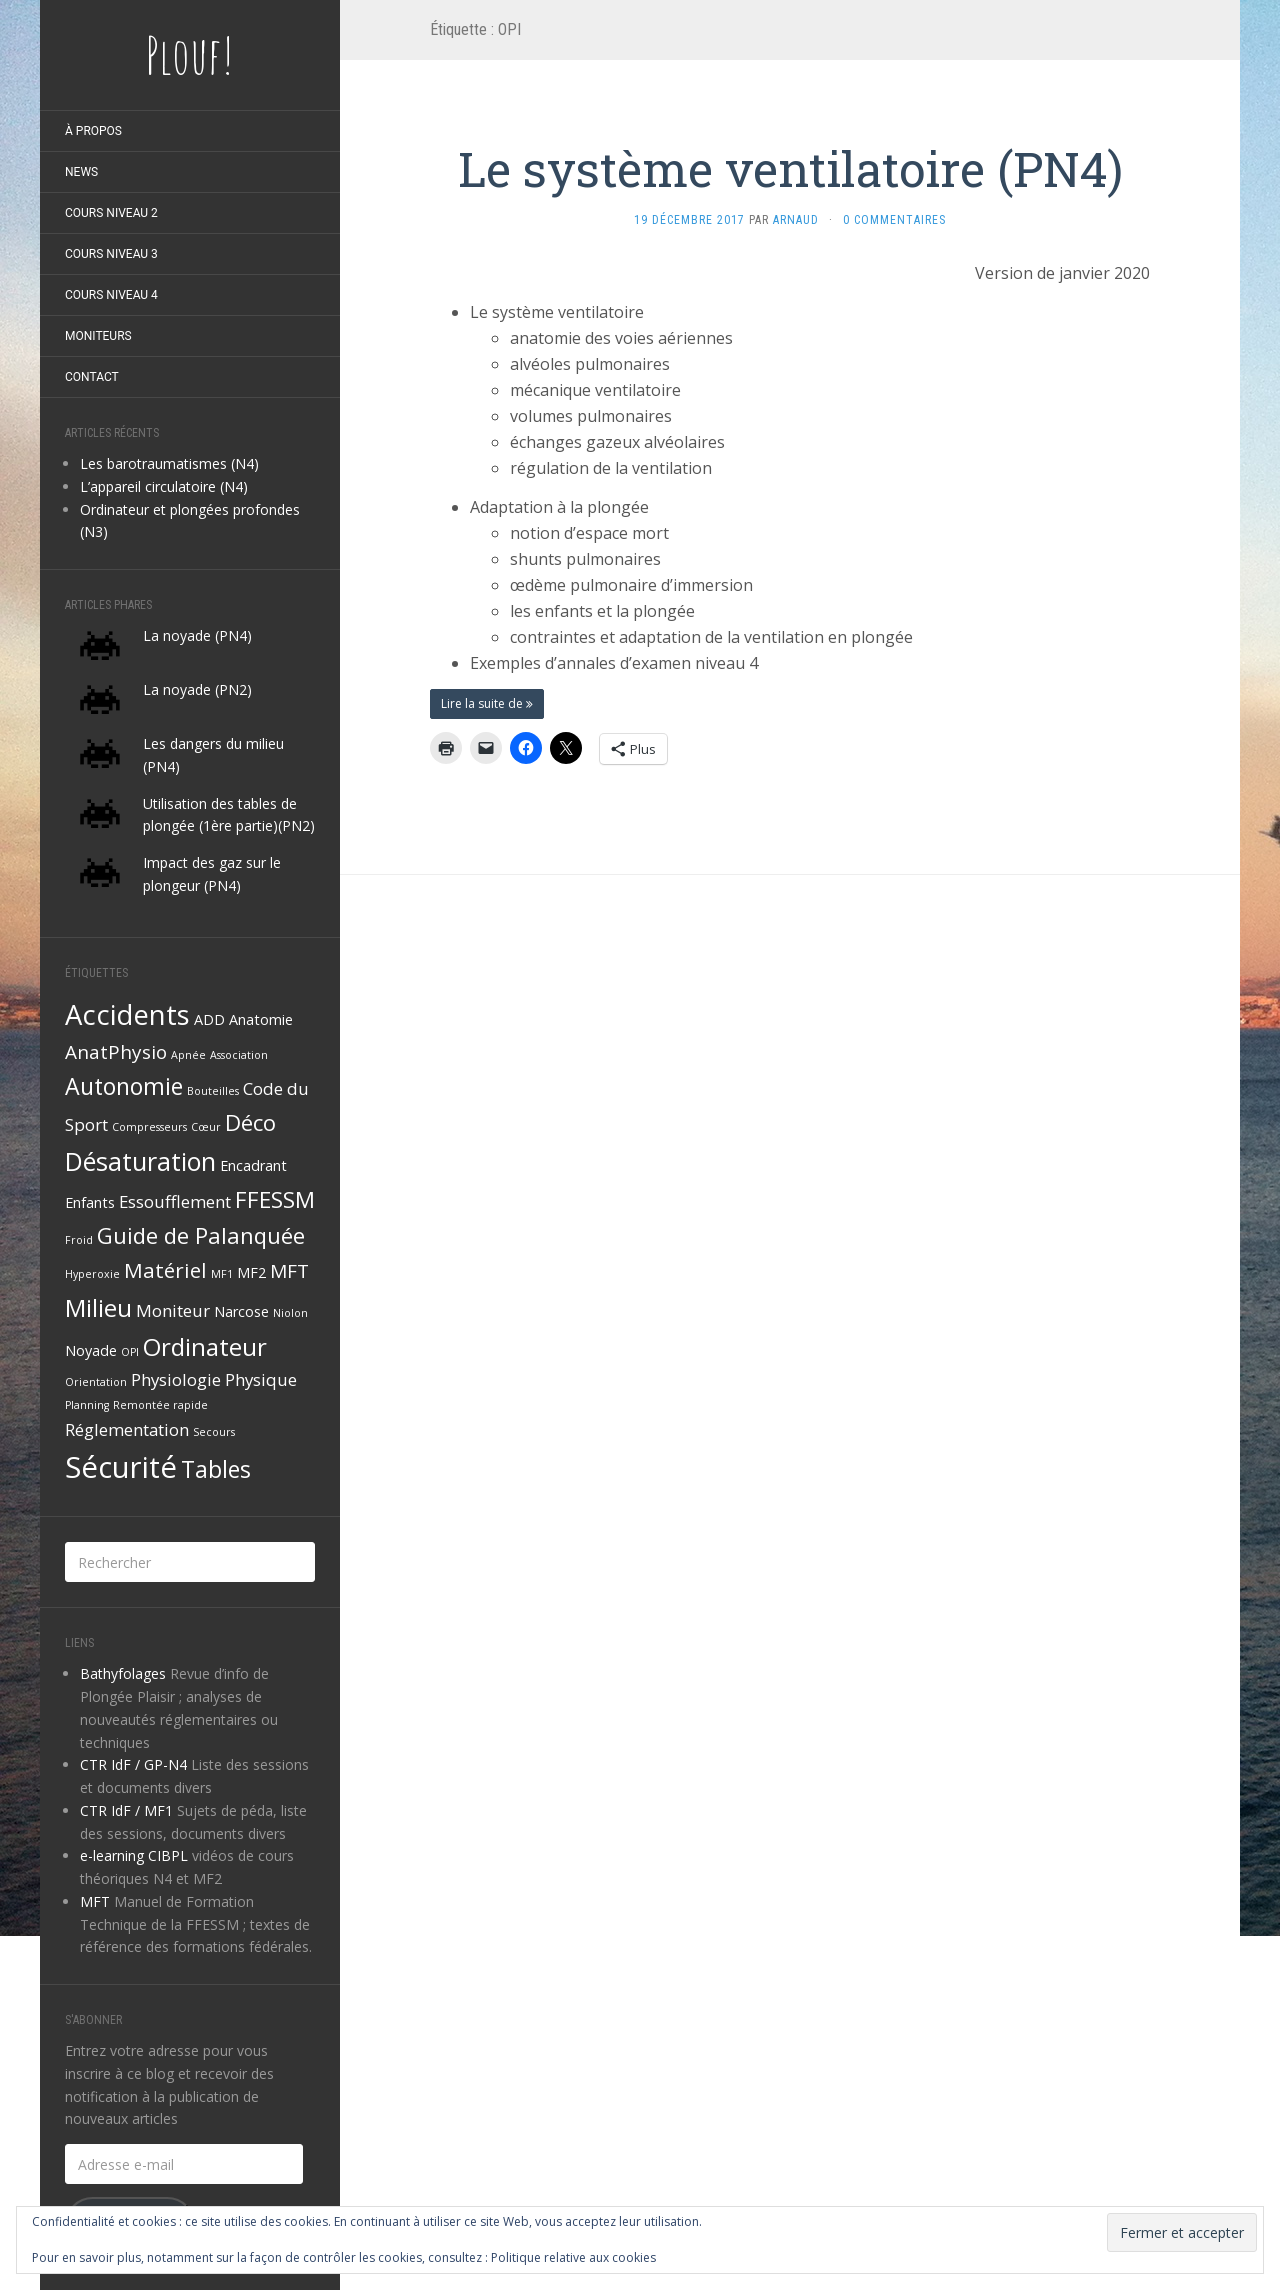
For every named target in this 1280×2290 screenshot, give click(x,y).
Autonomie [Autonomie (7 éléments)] (124, 1086)
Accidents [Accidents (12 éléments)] (127, 1014)
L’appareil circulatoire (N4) (164, 486)
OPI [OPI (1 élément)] (130, 1352)
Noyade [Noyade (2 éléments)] (91, 1350)
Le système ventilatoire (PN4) (790, 168)
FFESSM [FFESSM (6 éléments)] (275, 1199)
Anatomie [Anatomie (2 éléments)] (261, 1019)
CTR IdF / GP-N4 (133, 1764)
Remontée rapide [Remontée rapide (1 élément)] (160, 1405)
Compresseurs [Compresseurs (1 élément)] (149, 1127)
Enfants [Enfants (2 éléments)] (90, 1202)
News (81, 172)
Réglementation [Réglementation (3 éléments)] (127, 1429)
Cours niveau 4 (111, 295)
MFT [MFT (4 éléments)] (289, 1271)
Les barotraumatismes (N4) (169, 463)
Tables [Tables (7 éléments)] (216, 1469)
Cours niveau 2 (111, 213)
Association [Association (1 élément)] (239, 1055)
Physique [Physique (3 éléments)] (261, 1379)
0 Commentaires (894, 220)
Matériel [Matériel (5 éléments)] (165, 1270)
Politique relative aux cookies (573, 2257)
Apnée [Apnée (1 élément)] (188, 1055)
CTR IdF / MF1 (126, 1810)
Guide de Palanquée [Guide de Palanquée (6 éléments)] (201, 1235)
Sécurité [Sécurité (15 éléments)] (121, 1467)
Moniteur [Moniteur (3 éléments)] (173, 1310)
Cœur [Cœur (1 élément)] (206, 1127)
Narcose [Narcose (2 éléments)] (241, 1311)
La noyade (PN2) (197, 689)
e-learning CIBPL (134, 1855)
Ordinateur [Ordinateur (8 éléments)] (205, 1346)
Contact (92, 377)
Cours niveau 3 (111, 254)
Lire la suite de (487, 703)
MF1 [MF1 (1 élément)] (222, 1274)
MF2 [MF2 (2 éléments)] (251, 1272)
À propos (93, 131)
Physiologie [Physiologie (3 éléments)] (176, 1379)
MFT (95, 1901)
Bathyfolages (123, 1673)
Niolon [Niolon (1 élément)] (290, 1313)
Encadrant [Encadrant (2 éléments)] (253, 1165)
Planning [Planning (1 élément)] (87, 1405)
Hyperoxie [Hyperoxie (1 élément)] (92, 1274)
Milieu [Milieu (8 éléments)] (98, 1307)
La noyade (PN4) (197, 635)
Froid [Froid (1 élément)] (79, 1240)
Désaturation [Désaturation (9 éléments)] (140, 1161)
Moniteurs (98, 336)
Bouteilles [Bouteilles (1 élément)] (213, 1091)
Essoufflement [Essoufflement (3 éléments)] (175, 1201)
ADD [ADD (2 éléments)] (209, 1019)
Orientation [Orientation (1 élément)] (96, 1382)
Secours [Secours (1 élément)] (214, 1432)
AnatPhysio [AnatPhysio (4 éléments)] (116, 1052)
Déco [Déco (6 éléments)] (250, 1122)
